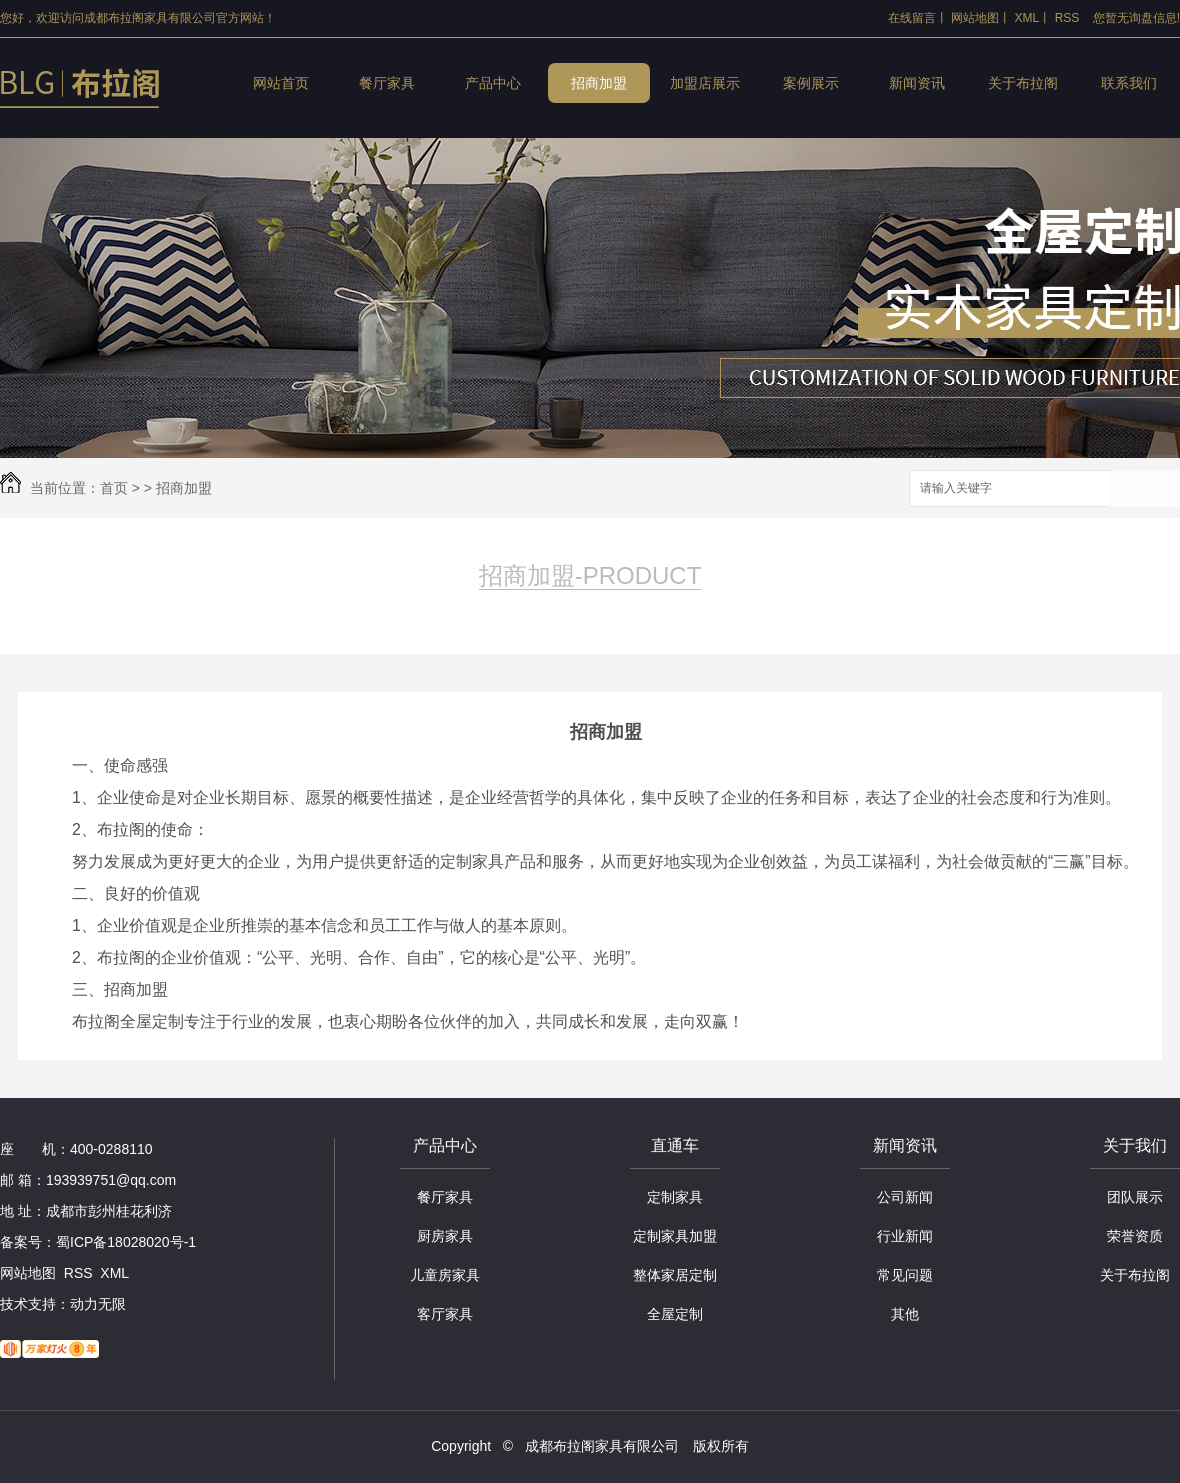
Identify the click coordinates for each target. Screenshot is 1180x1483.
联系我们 (1129, 83)
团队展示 (1135, 1197)
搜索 (1145, 489)
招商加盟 (599, 83)
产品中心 (493, 83)
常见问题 (905, 1275)
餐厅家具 (387, 83)
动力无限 (98, 1304)
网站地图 (975, 18)
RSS (1067, 18)
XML (1027, 18)
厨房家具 (445, 1236)
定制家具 (675, 1197)
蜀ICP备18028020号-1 (126, 1242)
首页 (114, 488)
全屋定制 (675, 1314)
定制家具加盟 (675, 1236)
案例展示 (811, 83)
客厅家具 (445, 1314)
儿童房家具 (445, 1275)
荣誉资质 (1135, 1236)
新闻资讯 (917, 83)
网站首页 (281, 83)
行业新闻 (905, 1236)
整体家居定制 (675, 1275)
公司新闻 (905, 1197)
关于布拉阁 (1023, 83)
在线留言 (912, 18)
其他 (905, 1314)
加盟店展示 (705, 83)
